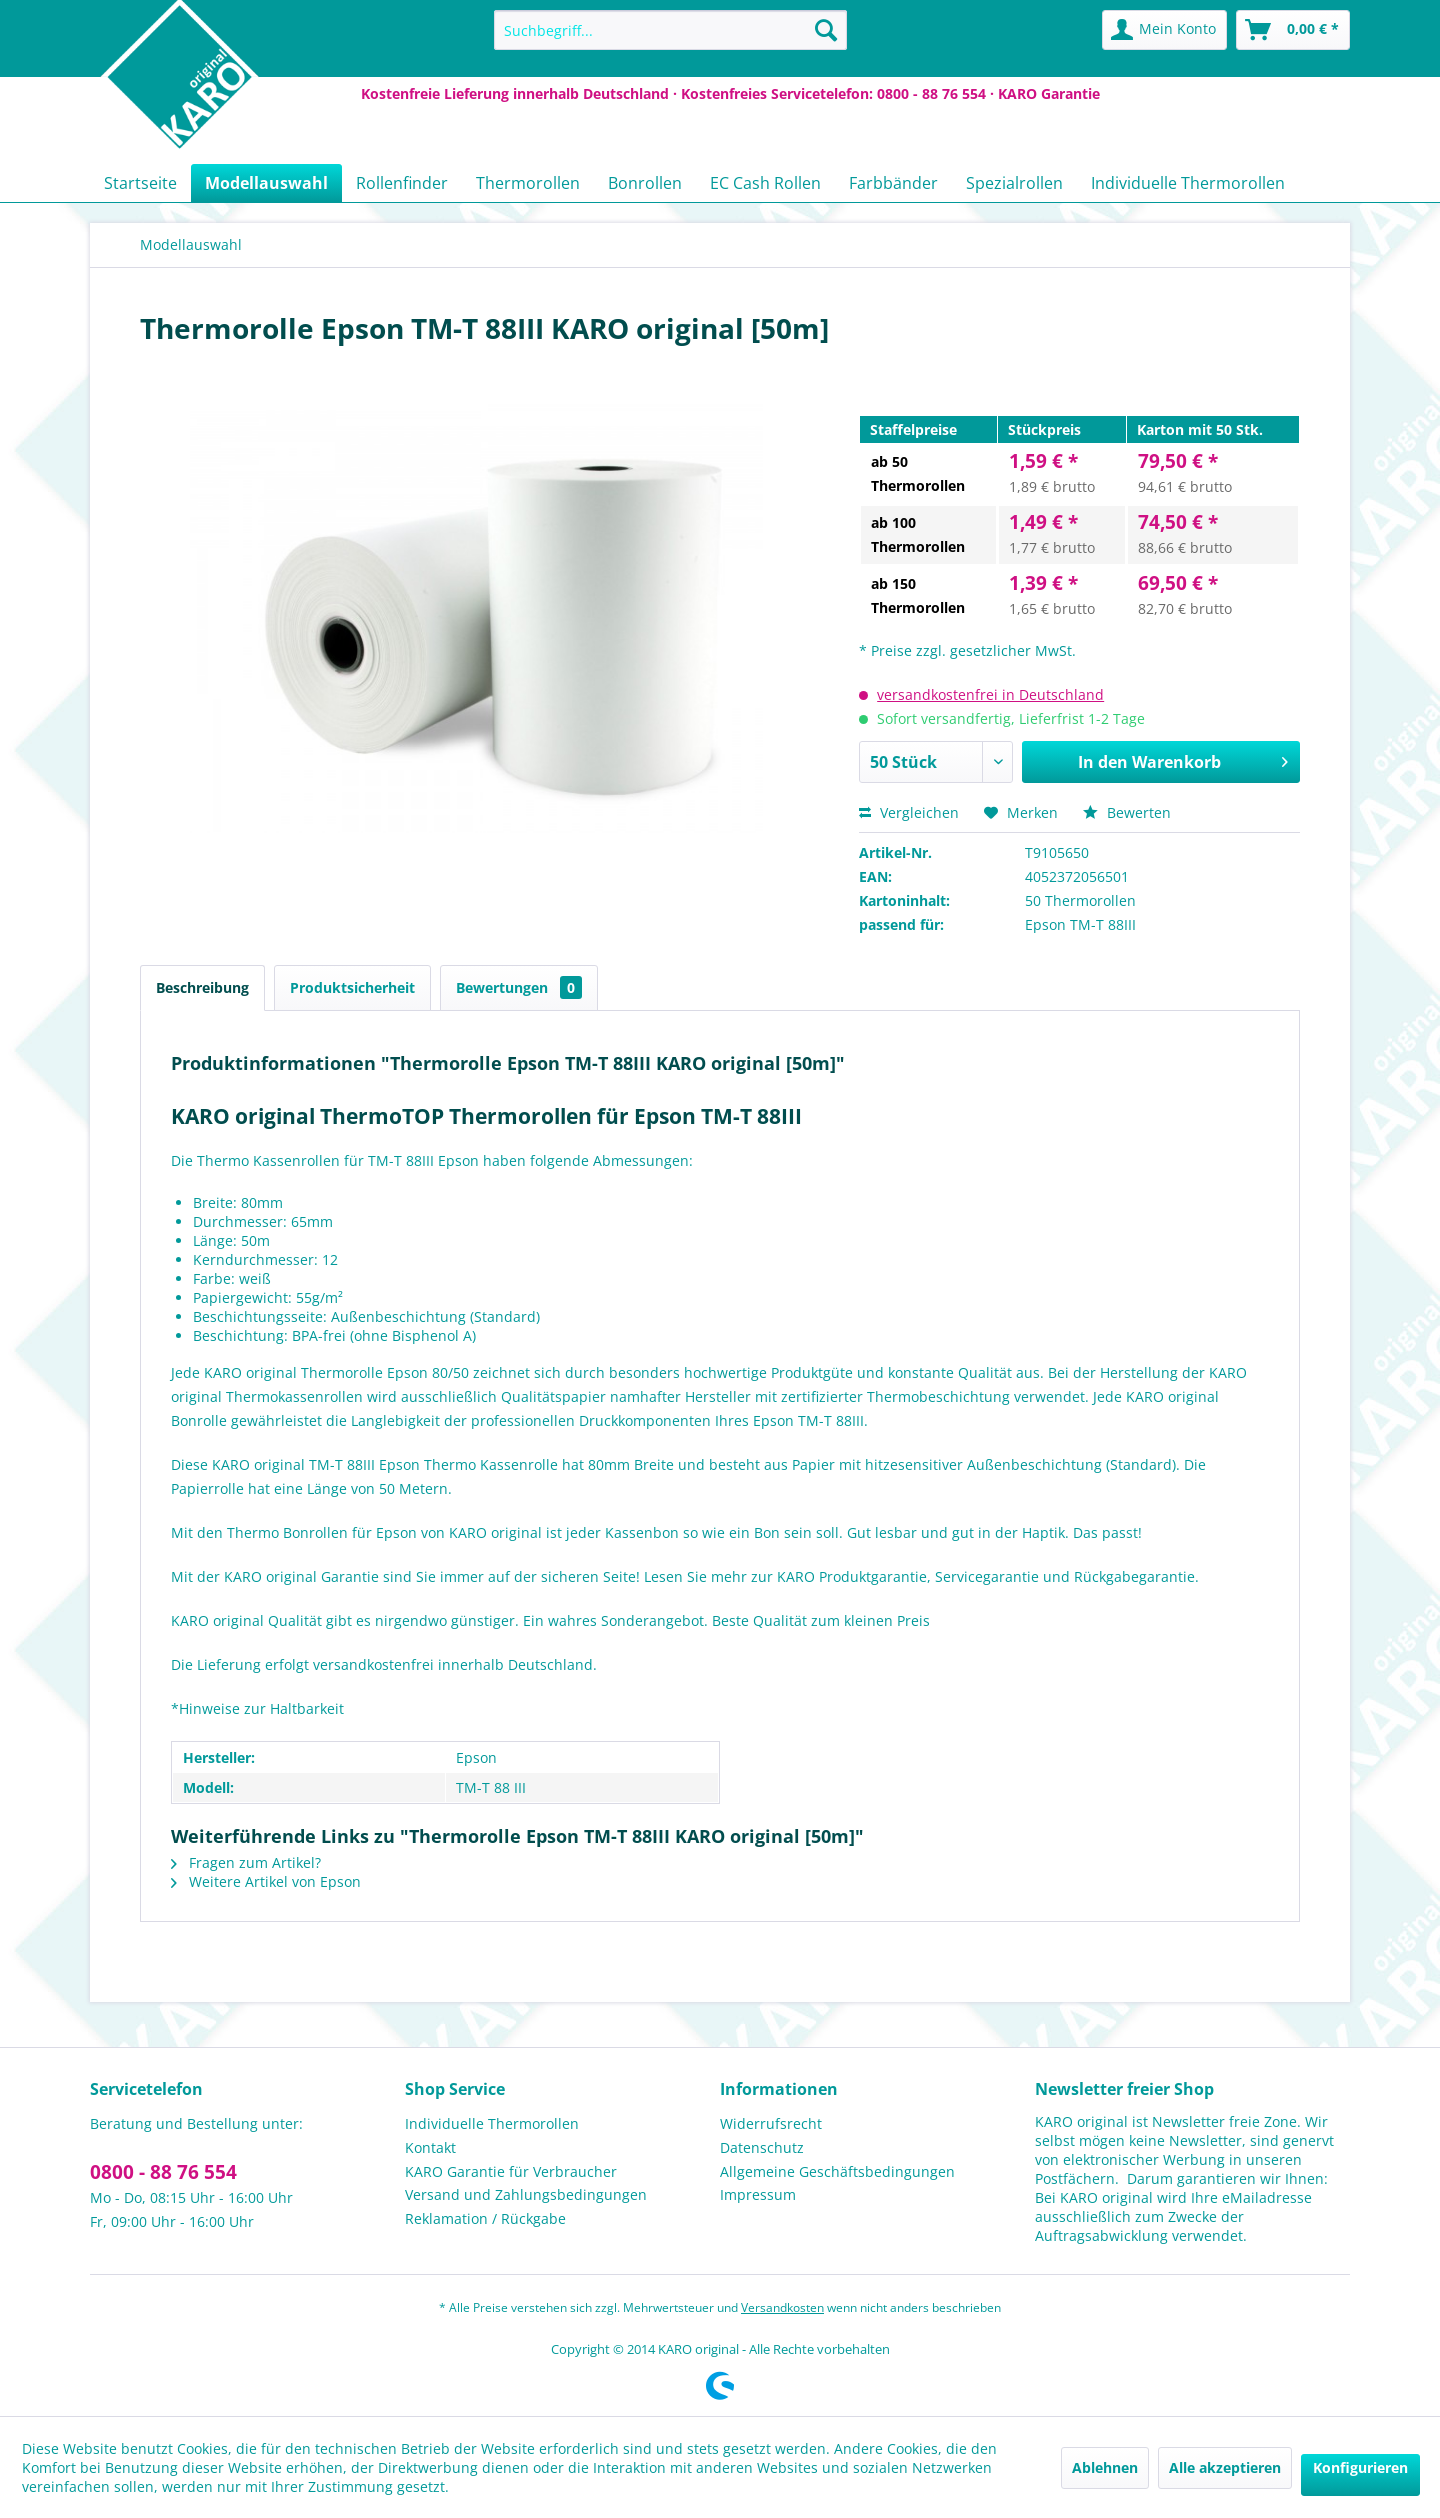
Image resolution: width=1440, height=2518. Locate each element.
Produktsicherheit (352, 987)
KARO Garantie (1049, 93)
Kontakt (430, 2147)
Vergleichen (909, 812)
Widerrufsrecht (771, 2123)
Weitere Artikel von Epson (266, 1881)
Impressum (758, 2194)
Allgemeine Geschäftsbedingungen (837, 2171)
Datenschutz (762, 2147)
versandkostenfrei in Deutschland (990, 694)
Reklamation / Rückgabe (485, 2218)
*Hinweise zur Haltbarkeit (257, 1708)
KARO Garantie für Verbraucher (511, 2171)
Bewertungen (519, 987)
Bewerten (1127, 812)
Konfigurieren (1360, 2467)
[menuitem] (670, 30)
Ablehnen (1105, 2467)
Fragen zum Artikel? (246, 1862)
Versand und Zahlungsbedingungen (526, 2194)
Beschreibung (202, 987)
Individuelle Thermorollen (492, 2123)
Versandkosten (782, 2307)
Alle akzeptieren (1225, 2467)
